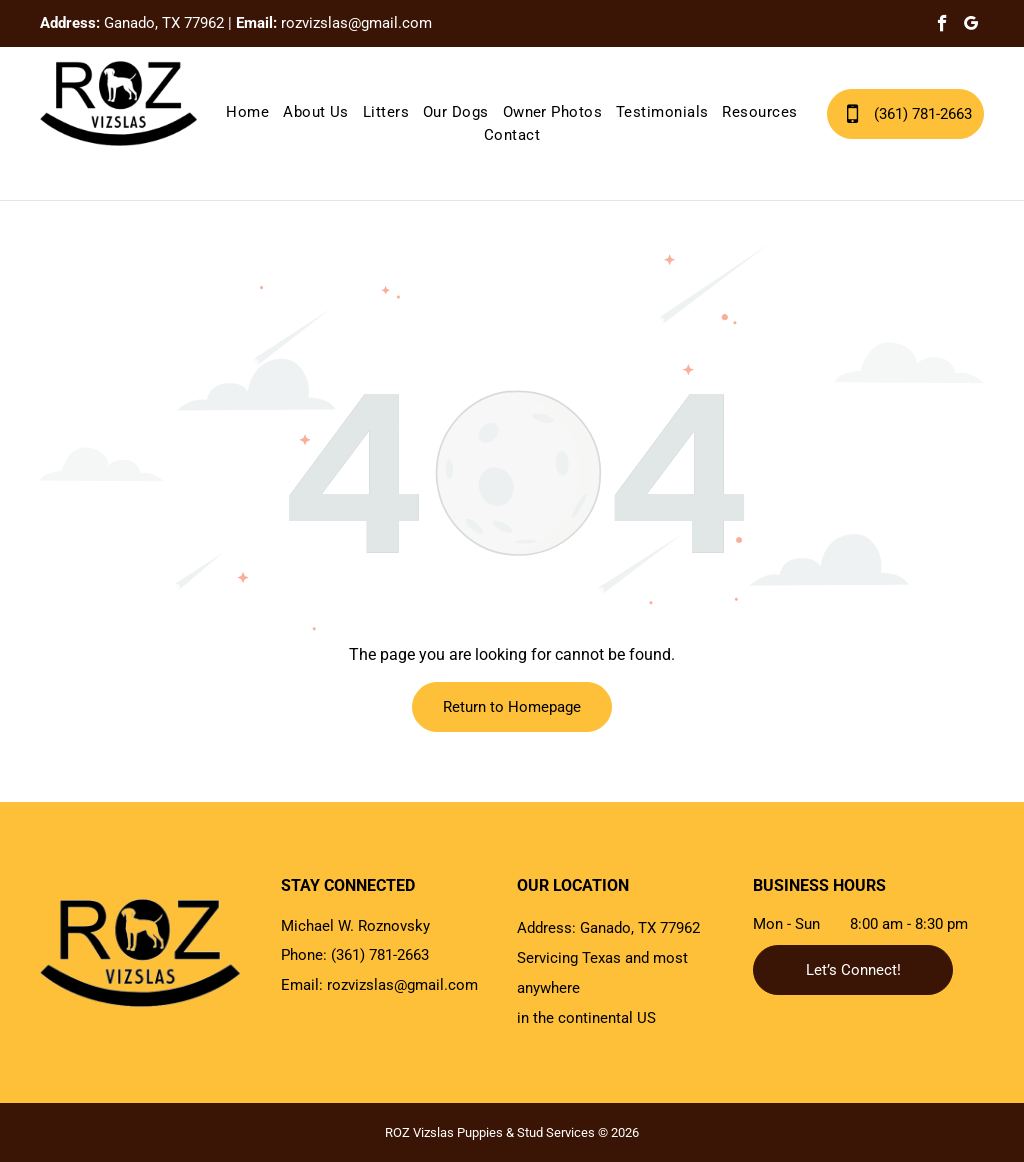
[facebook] (942, 26)
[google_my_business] (971, 26)
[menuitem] (247, 112)
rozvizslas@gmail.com (356, 23)
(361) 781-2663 (380, 955)
